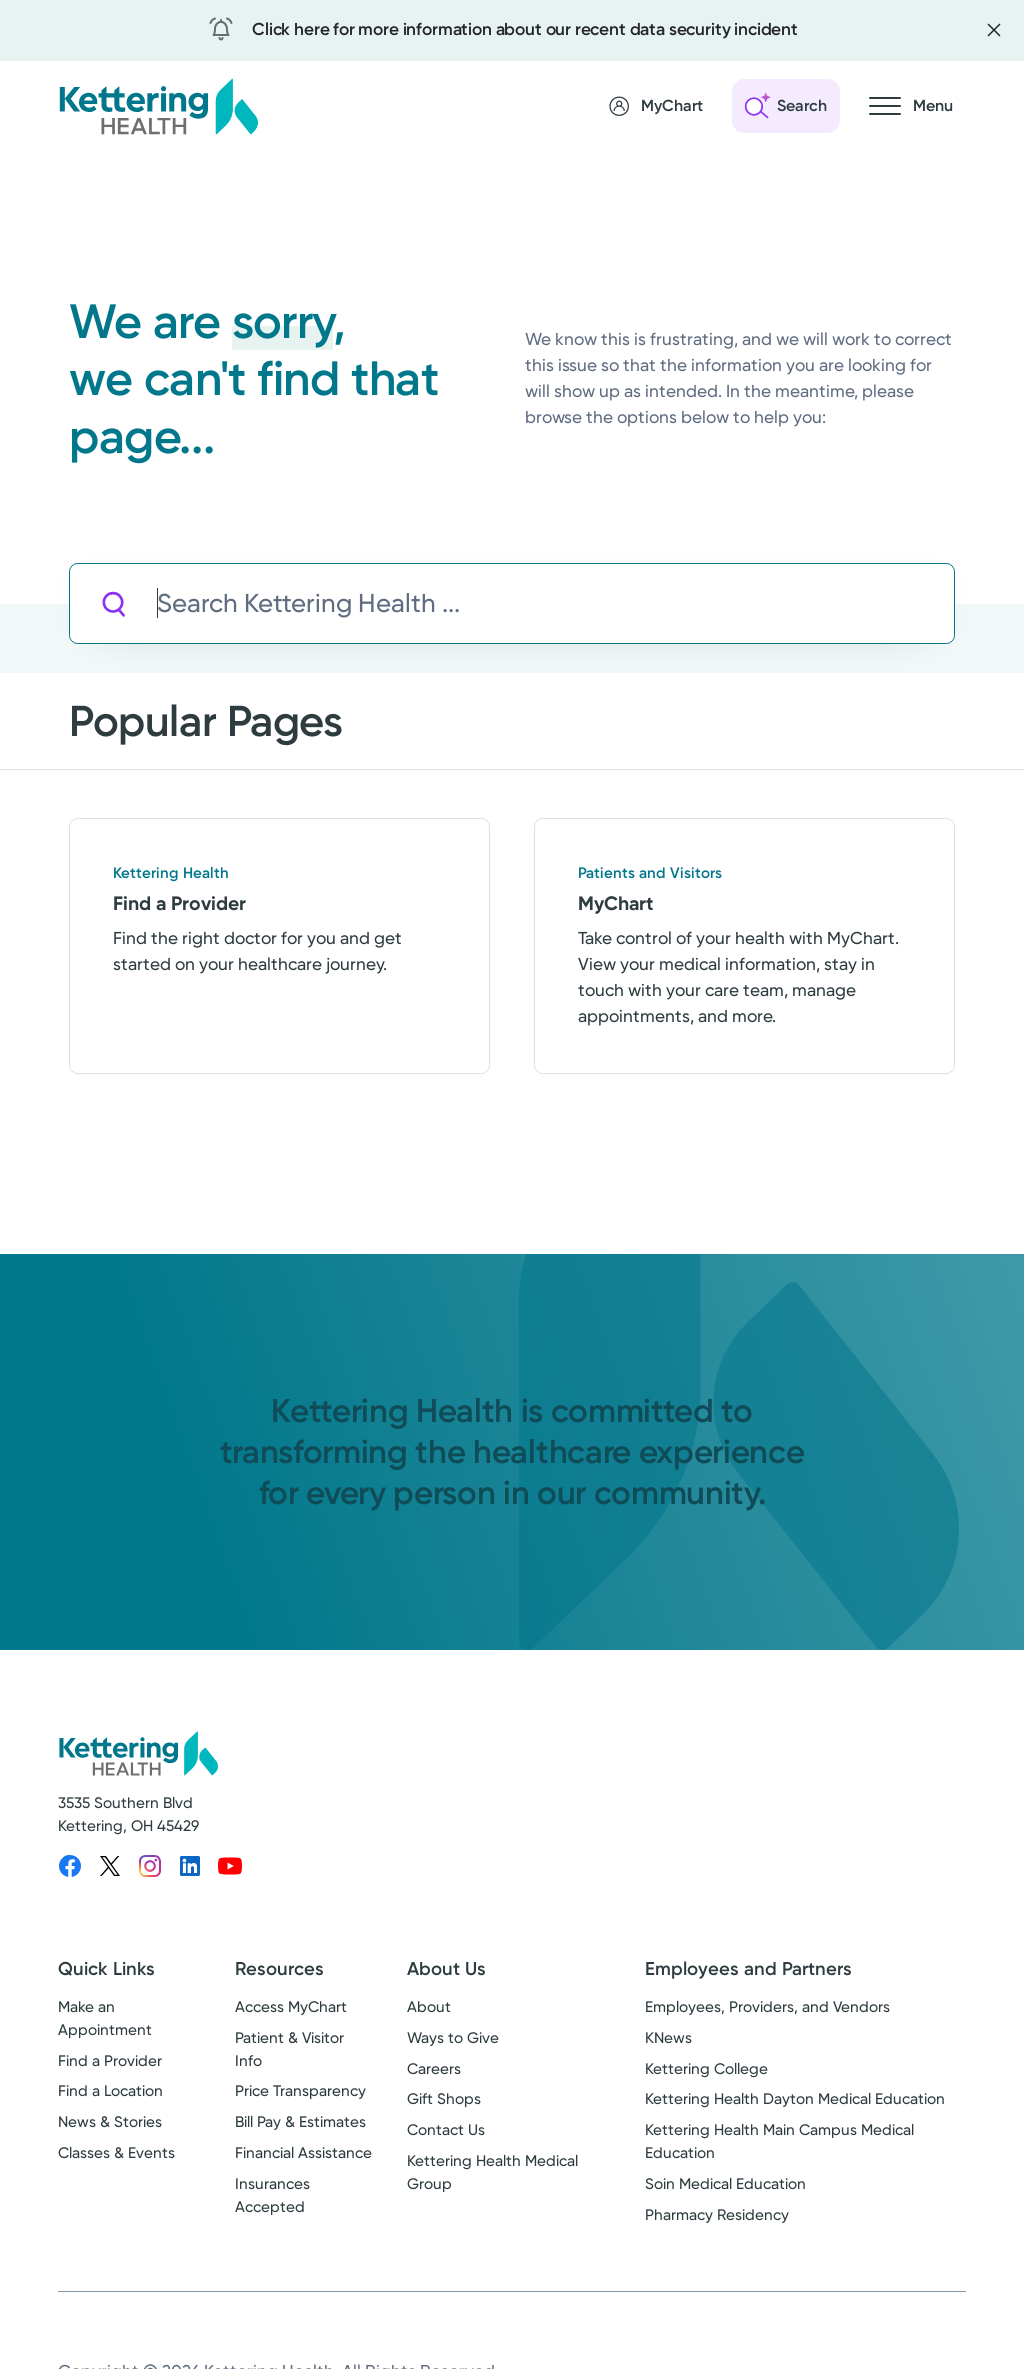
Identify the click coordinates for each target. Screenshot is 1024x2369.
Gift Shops (444, 2099)
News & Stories (110, 2122)
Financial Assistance (303, 2153)
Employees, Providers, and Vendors (767, 2007)
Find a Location (110, 2091)
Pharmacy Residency (717, 2215)
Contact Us (446, 2130)
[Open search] (786, 106)
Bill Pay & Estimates (300, 2122)
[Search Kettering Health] (555, 603)
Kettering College (706, 2069)
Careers (434, 2069)
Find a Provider (110, 2061)
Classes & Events (116, 2153)
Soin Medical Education (725, 2184)
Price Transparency (300, 2091)
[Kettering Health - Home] (158, 106)
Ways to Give (453, 2038)
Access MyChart (291, 2007)
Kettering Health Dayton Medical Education (795, 2099)
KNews (668, 2038)
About (429, 2007)
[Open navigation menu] (911, 106)
